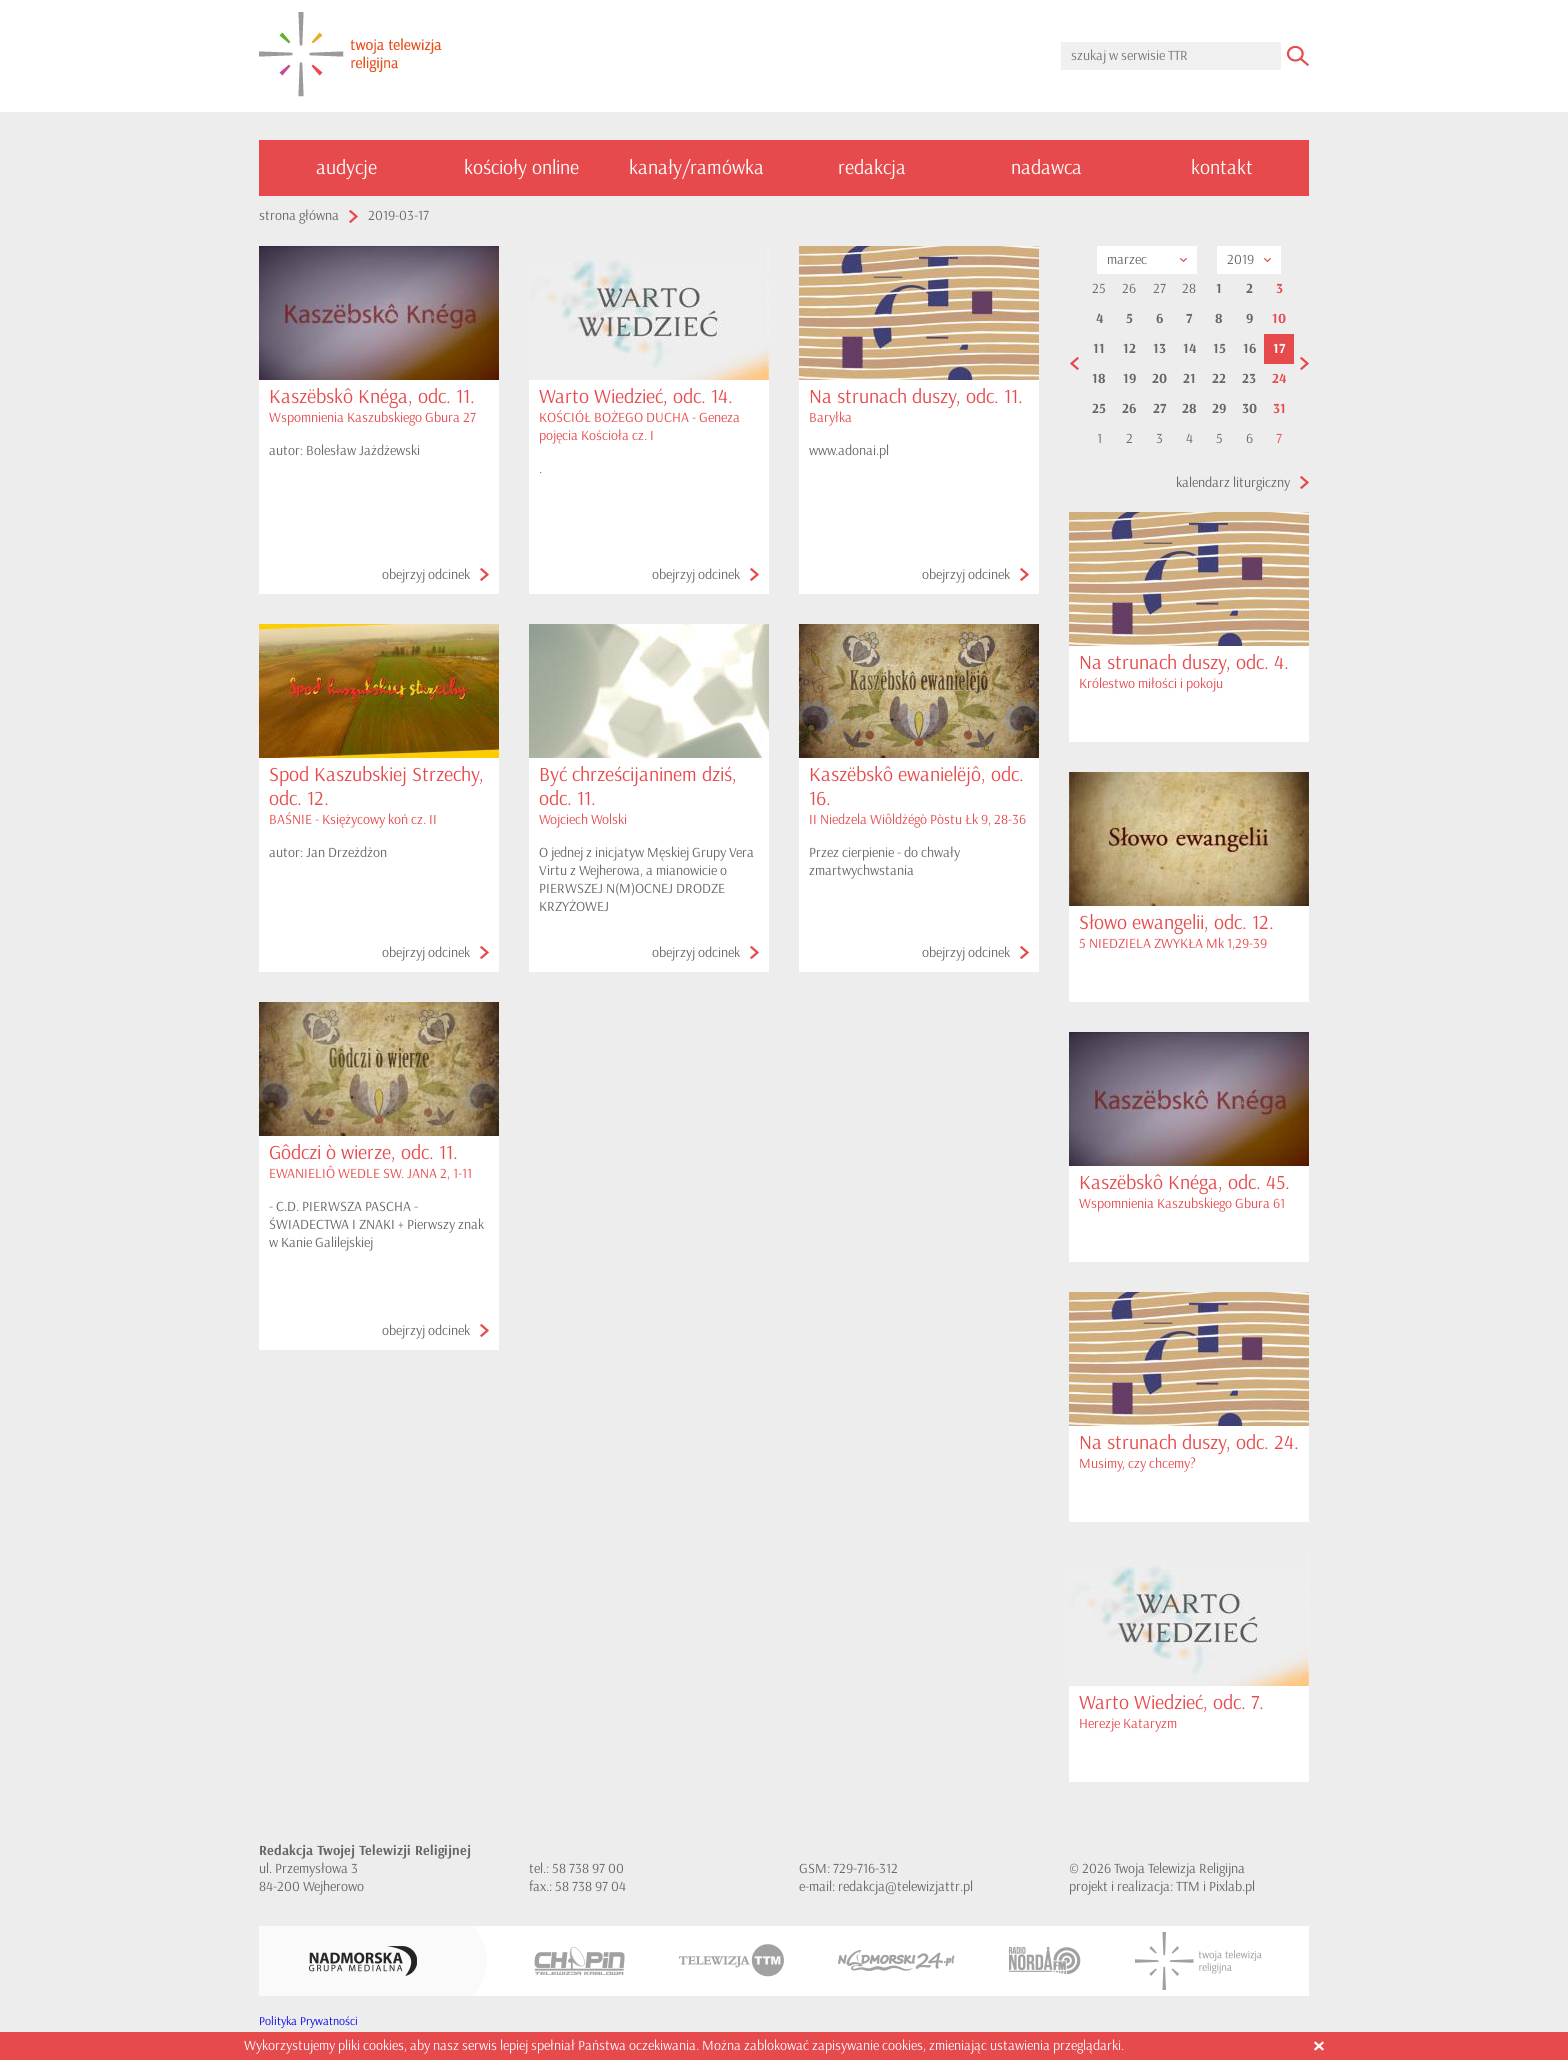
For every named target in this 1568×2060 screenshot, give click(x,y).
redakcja (872, 167)
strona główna (299, 215)
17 (1279, 349)
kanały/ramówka (696, 167)
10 (1279, 319)
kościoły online (521, 167)
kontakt (1222, 167)
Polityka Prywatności (308, 2021)
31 (1279, 409)
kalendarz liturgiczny (1233, 482)
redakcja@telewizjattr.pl (905, 1886)
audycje (346, 167)
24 (1279, 379)
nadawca (1046, 167)
